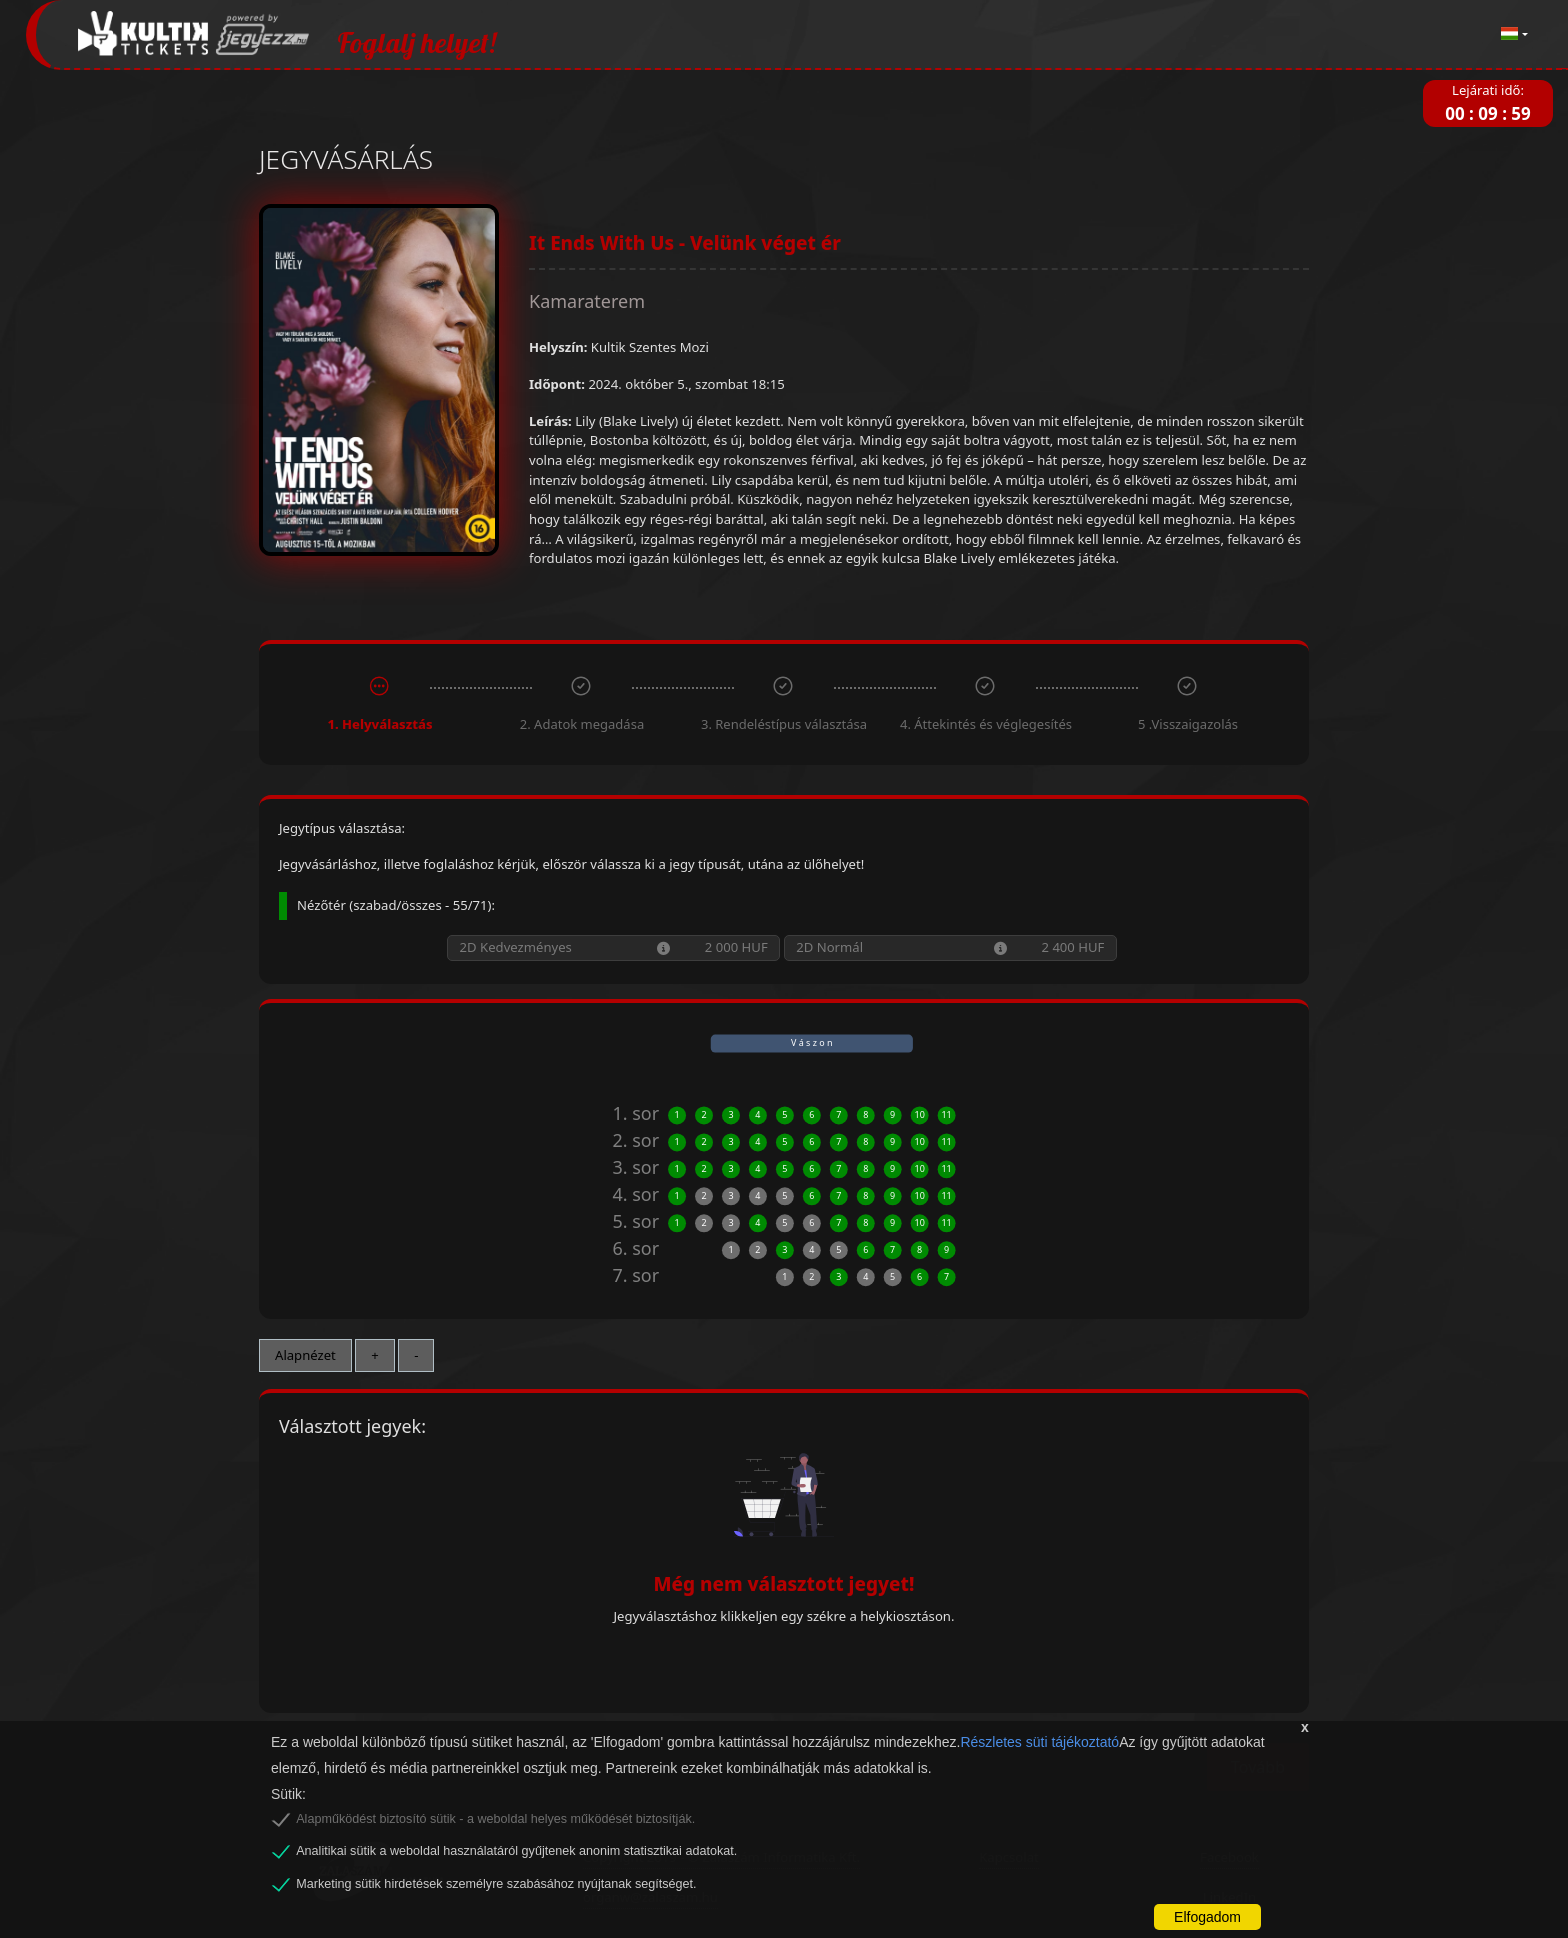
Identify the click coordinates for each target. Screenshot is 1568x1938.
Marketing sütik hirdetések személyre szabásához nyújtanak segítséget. (496, 1884)
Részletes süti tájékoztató (1039, 1742)
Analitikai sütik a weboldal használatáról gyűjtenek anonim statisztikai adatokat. (516, 1851)
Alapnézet (305, 1355)
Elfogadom (1207, 1917)
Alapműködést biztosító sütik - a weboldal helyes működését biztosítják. (495, 1819)
